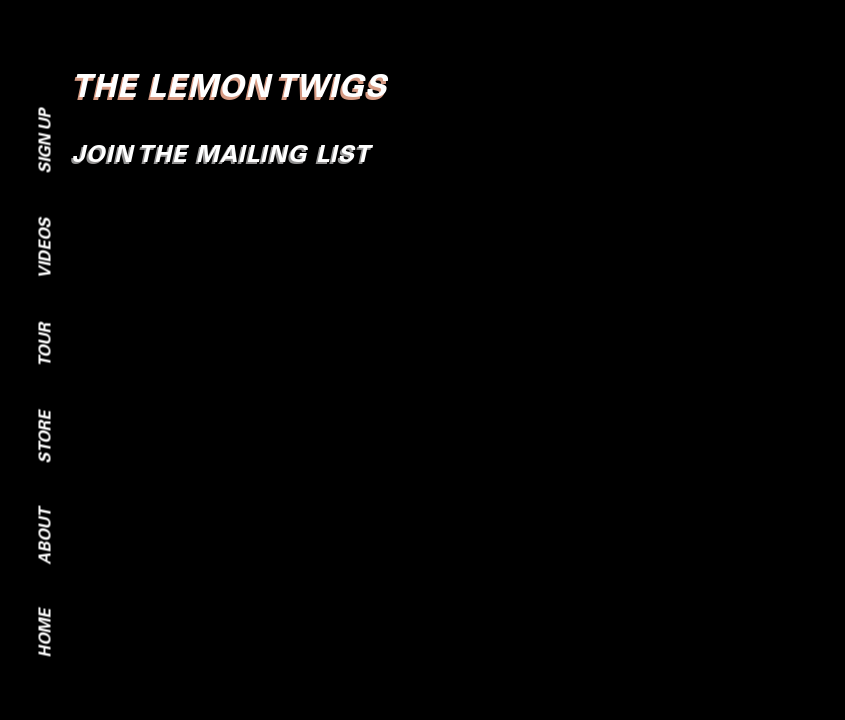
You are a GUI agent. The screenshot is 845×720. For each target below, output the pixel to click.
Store (44, 437)
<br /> (422, 349)
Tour (44, 345)
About (44, 536)
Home (44, 633)
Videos (44, 248)
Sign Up (44, 141)
